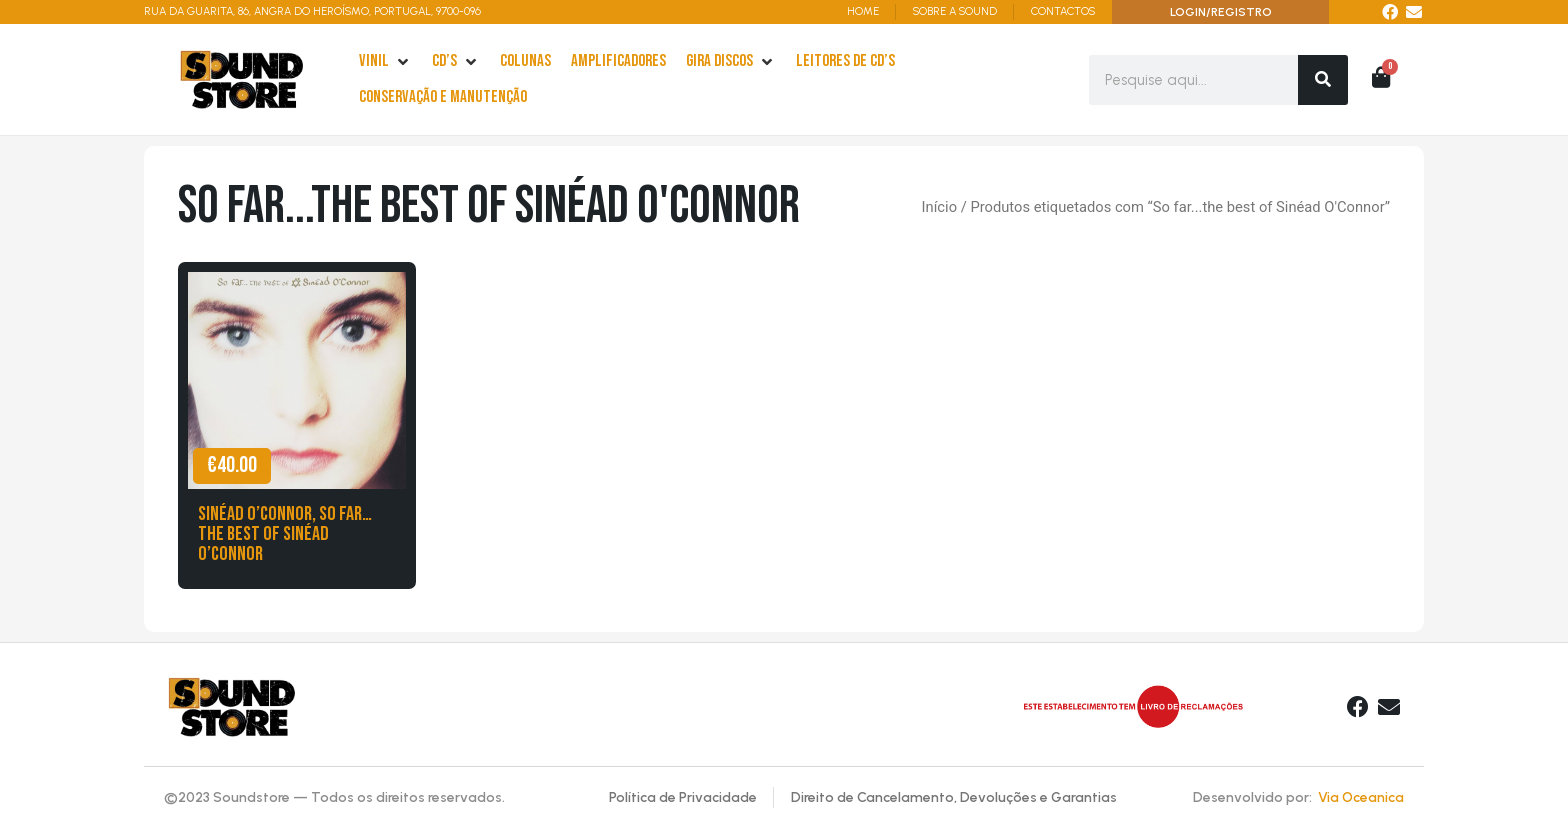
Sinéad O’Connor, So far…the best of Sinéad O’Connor (285, 534)
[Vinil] (385, 62)
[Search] (1323, 80)
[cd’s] (456, 62)
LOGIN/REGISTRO (1221, 12)
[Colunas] (525, 62)
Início (939, 207)
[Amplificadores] (618, 62)
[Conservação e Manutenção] (443, 98)
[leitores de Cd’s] (845, 62)
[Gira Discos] (731, 62)
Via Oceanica (1361, 797)
